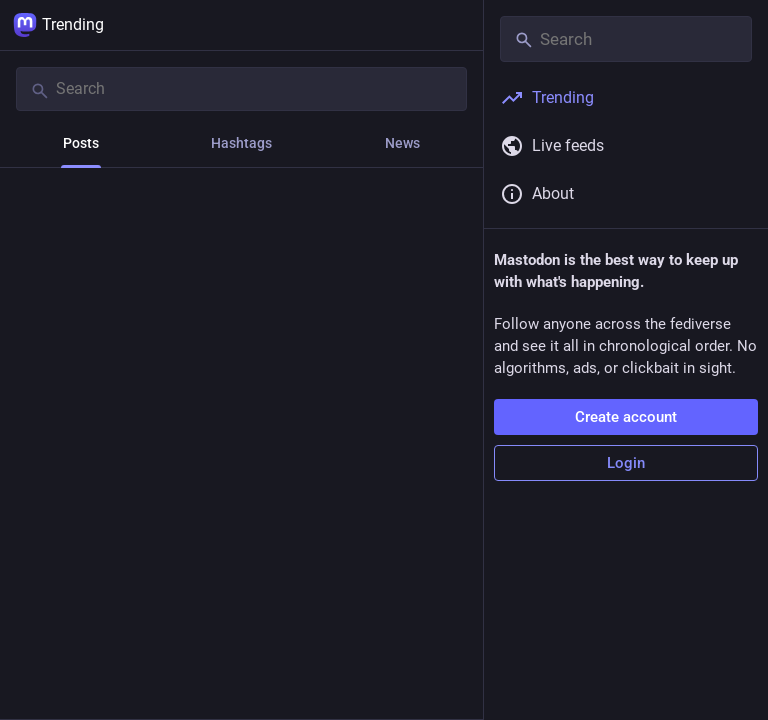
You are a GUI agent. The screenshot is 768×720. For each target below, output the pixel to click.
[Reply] (35, 420)
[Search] (241, 89)
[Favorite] (249, 420)
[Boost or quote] (142, 420)
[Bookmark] (348, 420)
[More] (455, 420)
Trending (58, 25)
